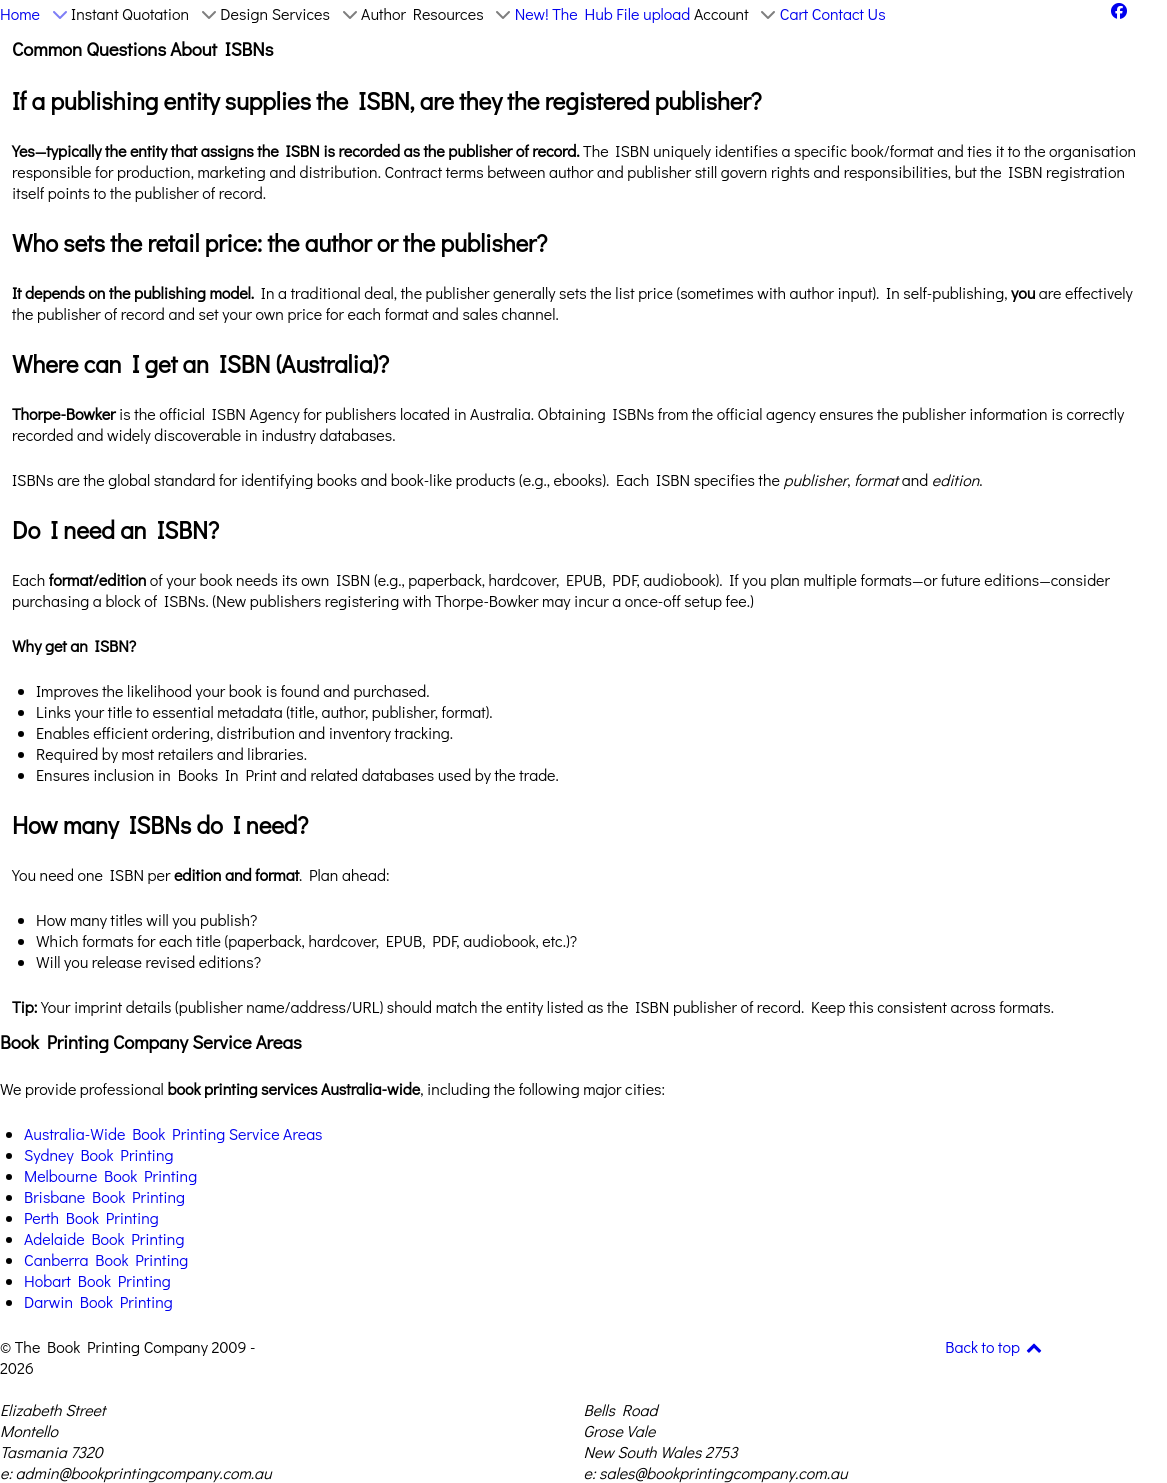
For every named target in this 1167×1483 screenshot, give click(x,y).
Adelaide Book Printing (104, 1238)
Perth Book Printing (91, 1217)
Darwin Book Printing (98, 1301)
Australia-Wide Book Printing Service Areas (173, 1133)
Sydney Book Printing (98, 1154)
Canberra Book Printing (106, 1259)
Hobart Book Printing (97, 1280)
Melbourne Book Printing (110, 1175)
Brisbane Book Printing (104, 1196)
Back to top (994, 1346)
